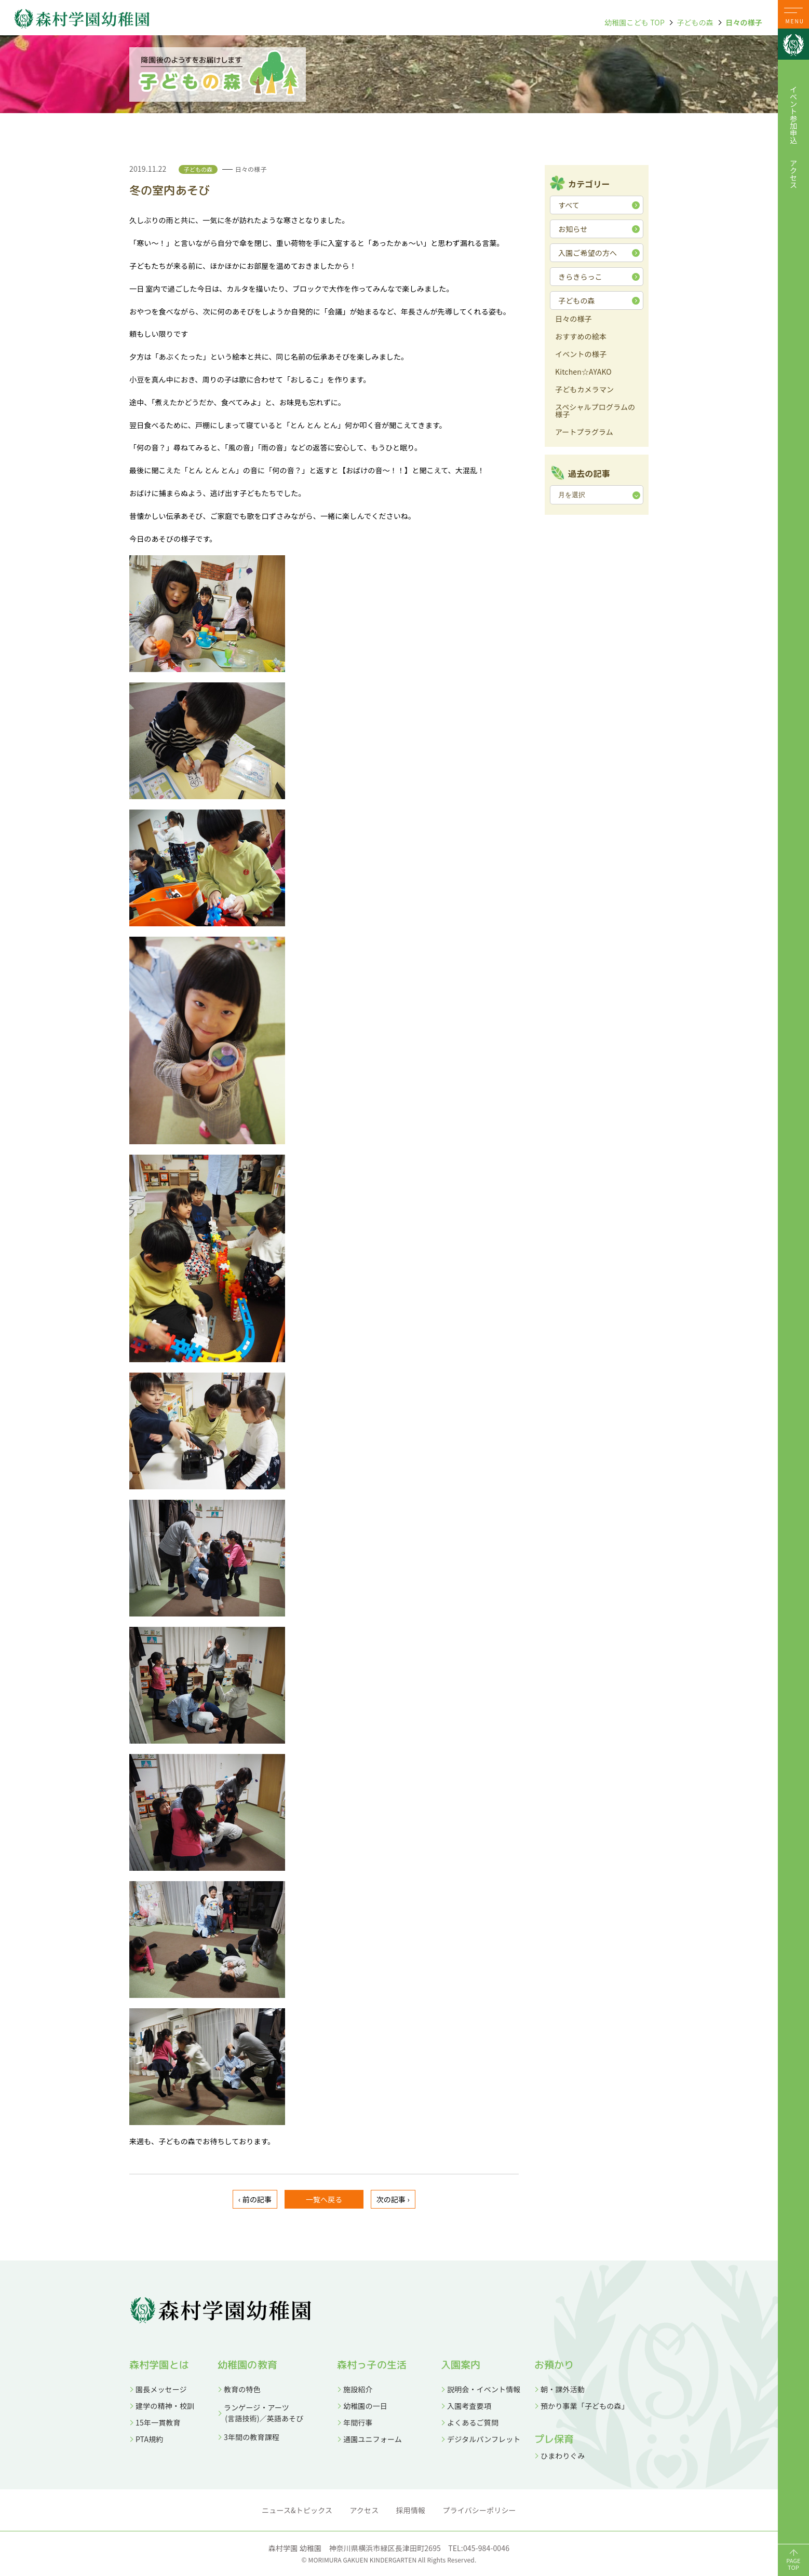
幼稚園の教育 (247, 2365)
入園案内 (461, 2365)
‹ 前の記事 (255, 2199)
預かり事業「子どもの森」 (585, 2406)
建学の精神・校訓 (165, 2406)
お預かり (554, 2365)
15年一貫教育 (158, 2422)
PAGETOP (793, 2563)
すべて (568, 205)
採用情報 (411, 2510)
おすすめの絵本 (580, 337)
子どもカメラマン (584, 390)
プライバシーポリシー (479, 2510)
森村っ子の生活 (372, 2365)
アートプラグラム (584, 432)
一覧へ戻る (324, 2199)
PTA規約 (149, 2439)
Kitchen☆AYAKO (583, 372)
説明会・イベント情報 (484, 2389)
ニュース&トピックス (297, 2510)
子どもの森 (695, 22)
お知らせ (572, 229)
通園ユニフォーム (372, 2439)
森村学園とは (159, 2365)
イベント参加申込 (793, 114)
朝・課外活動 (563, 2389)
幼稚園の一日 (365, 2406)
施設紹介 (358, 2389)
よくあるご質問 (472, 2422)
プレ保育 (554, 2439)
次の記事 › (393, 2199)
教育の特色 (242, 2389)
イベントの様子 (580, 354)
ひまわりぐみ (563, 2455)
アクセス (793, 174)
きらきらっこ (580, 276)
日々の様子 (743, 22)
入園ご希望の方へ (587, 253)
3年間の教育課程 (251, 2437)
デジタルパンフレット (484, 2439)
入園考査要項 (469, 2406)
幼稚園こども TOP (634, 22)
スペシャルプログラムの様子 (595, 411)
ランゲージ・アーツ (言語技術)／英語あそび (260, 2412)
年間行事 (358, 2422)
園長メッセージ (161, 2389)
